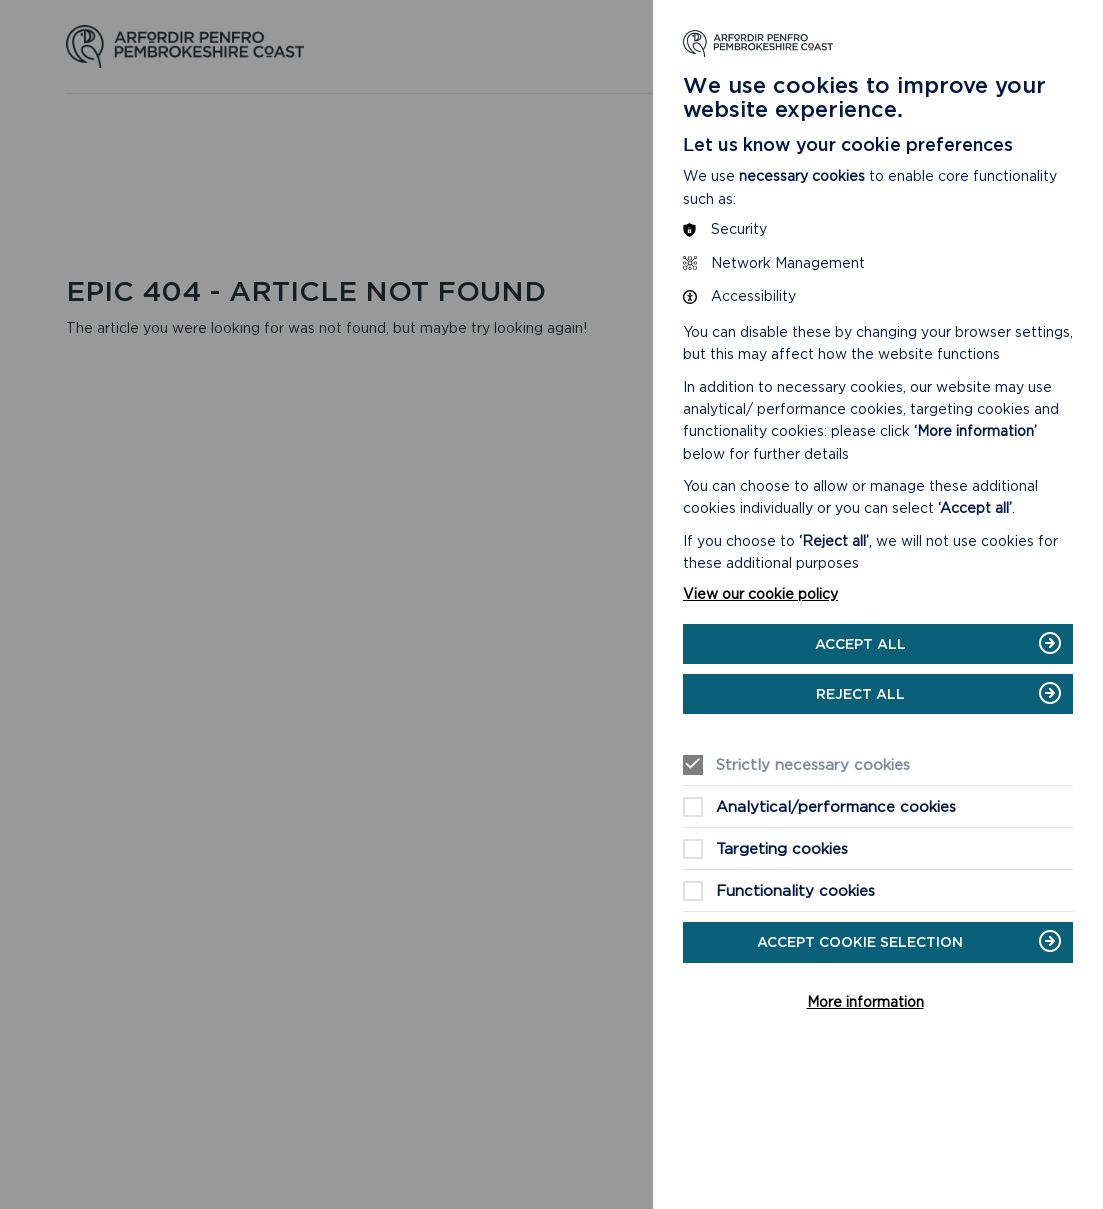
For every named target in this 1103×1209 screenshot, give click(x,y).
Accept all (860, 644)
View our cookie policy (760, 594)
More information (865, 1002)
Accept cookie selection (860, 942)
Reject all (860, 694)
